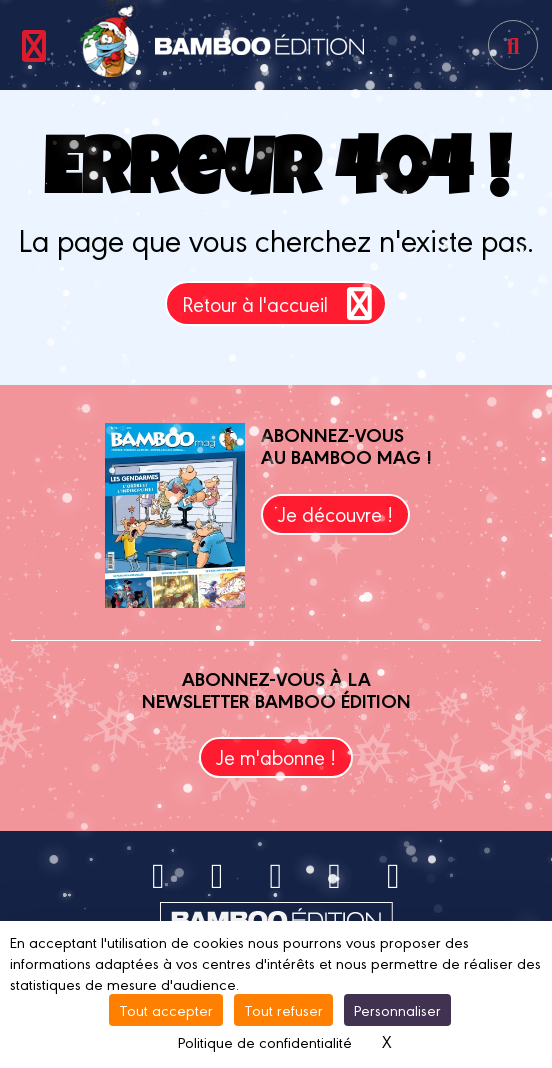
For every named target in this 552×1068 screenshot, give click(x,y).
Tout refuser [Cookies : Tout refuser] (283, 1009)
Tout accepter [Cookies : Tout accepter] (166, 1009)
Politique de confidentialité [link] (265, 1041)
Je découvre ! (335, 513)
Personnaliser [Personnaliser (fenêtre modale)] (397, 1009)
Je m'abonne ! (276, 756)
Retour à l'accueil (280, 303)
